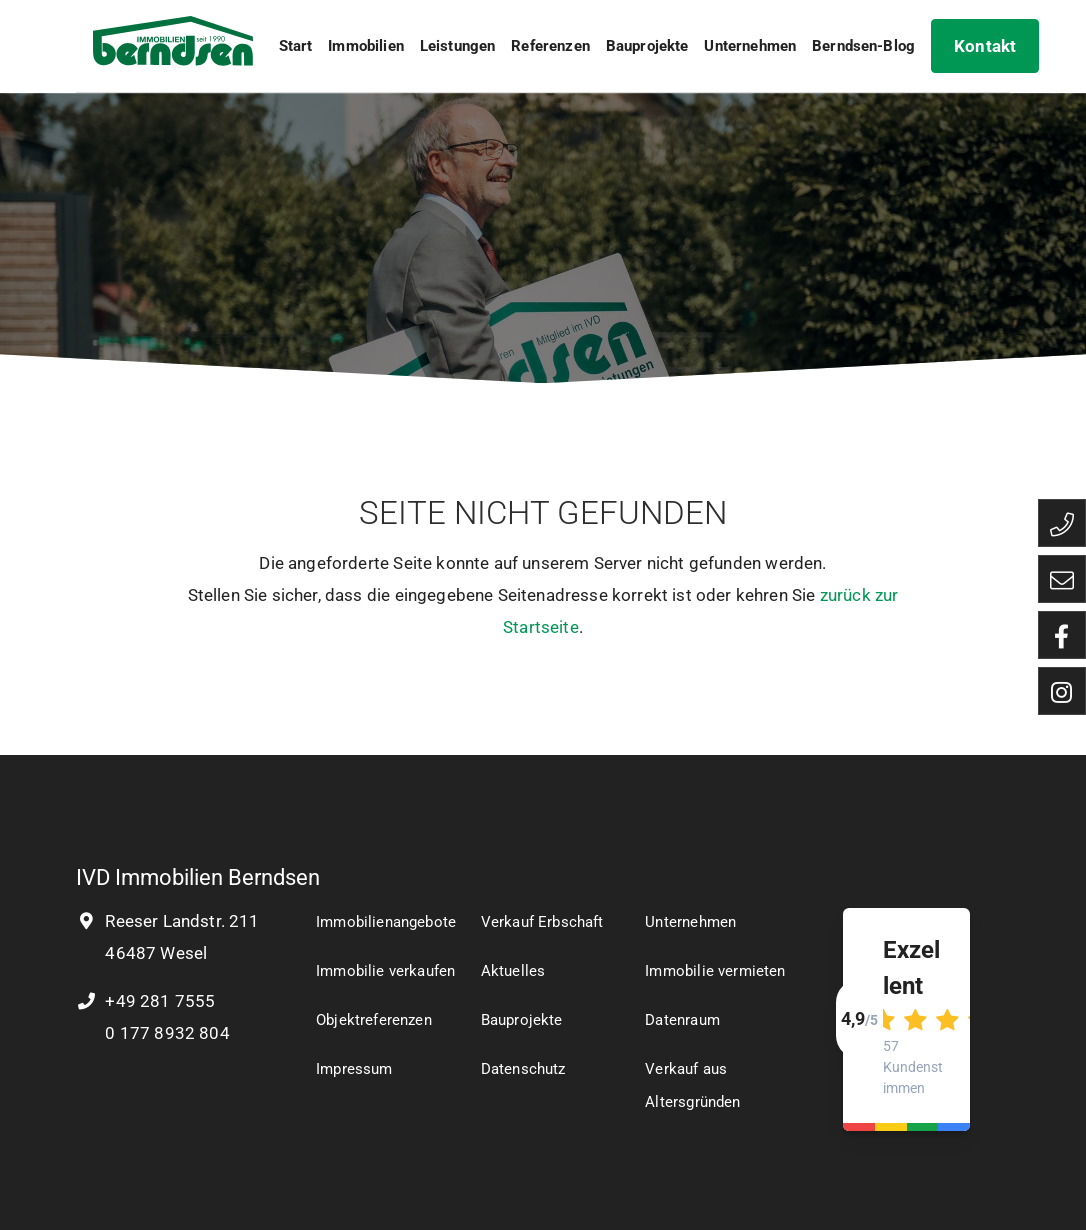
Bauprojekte (647, 46)
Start (296, 46)
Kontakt (985, 46)
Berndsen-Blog (863, 46)
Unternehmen (750, 46)
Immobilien (366, 46)
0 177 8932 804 (165, 1033)
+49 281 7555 (145, 1001)
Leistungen (458, 46)
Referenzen (550, 46)
